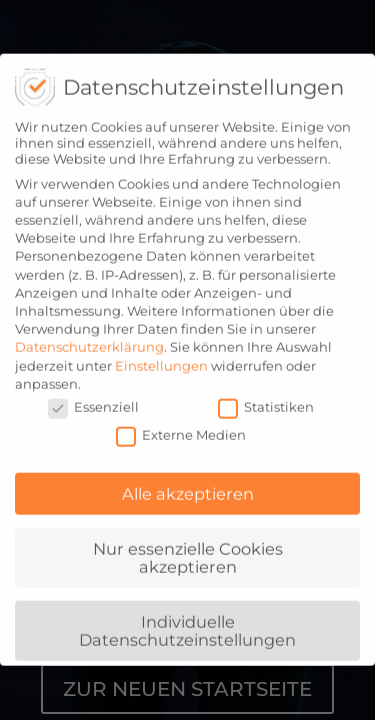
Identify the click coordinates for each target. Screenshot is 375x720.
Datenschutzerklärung (89, 341)
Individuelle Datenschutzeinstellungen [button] (187, 624)
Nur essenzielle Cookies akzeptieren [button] (188, 552)
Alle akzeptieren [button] (188, 488)
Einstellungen (161, 359)
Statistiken (266, 401)
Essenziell (93, 401)
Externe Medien (181, 429)
